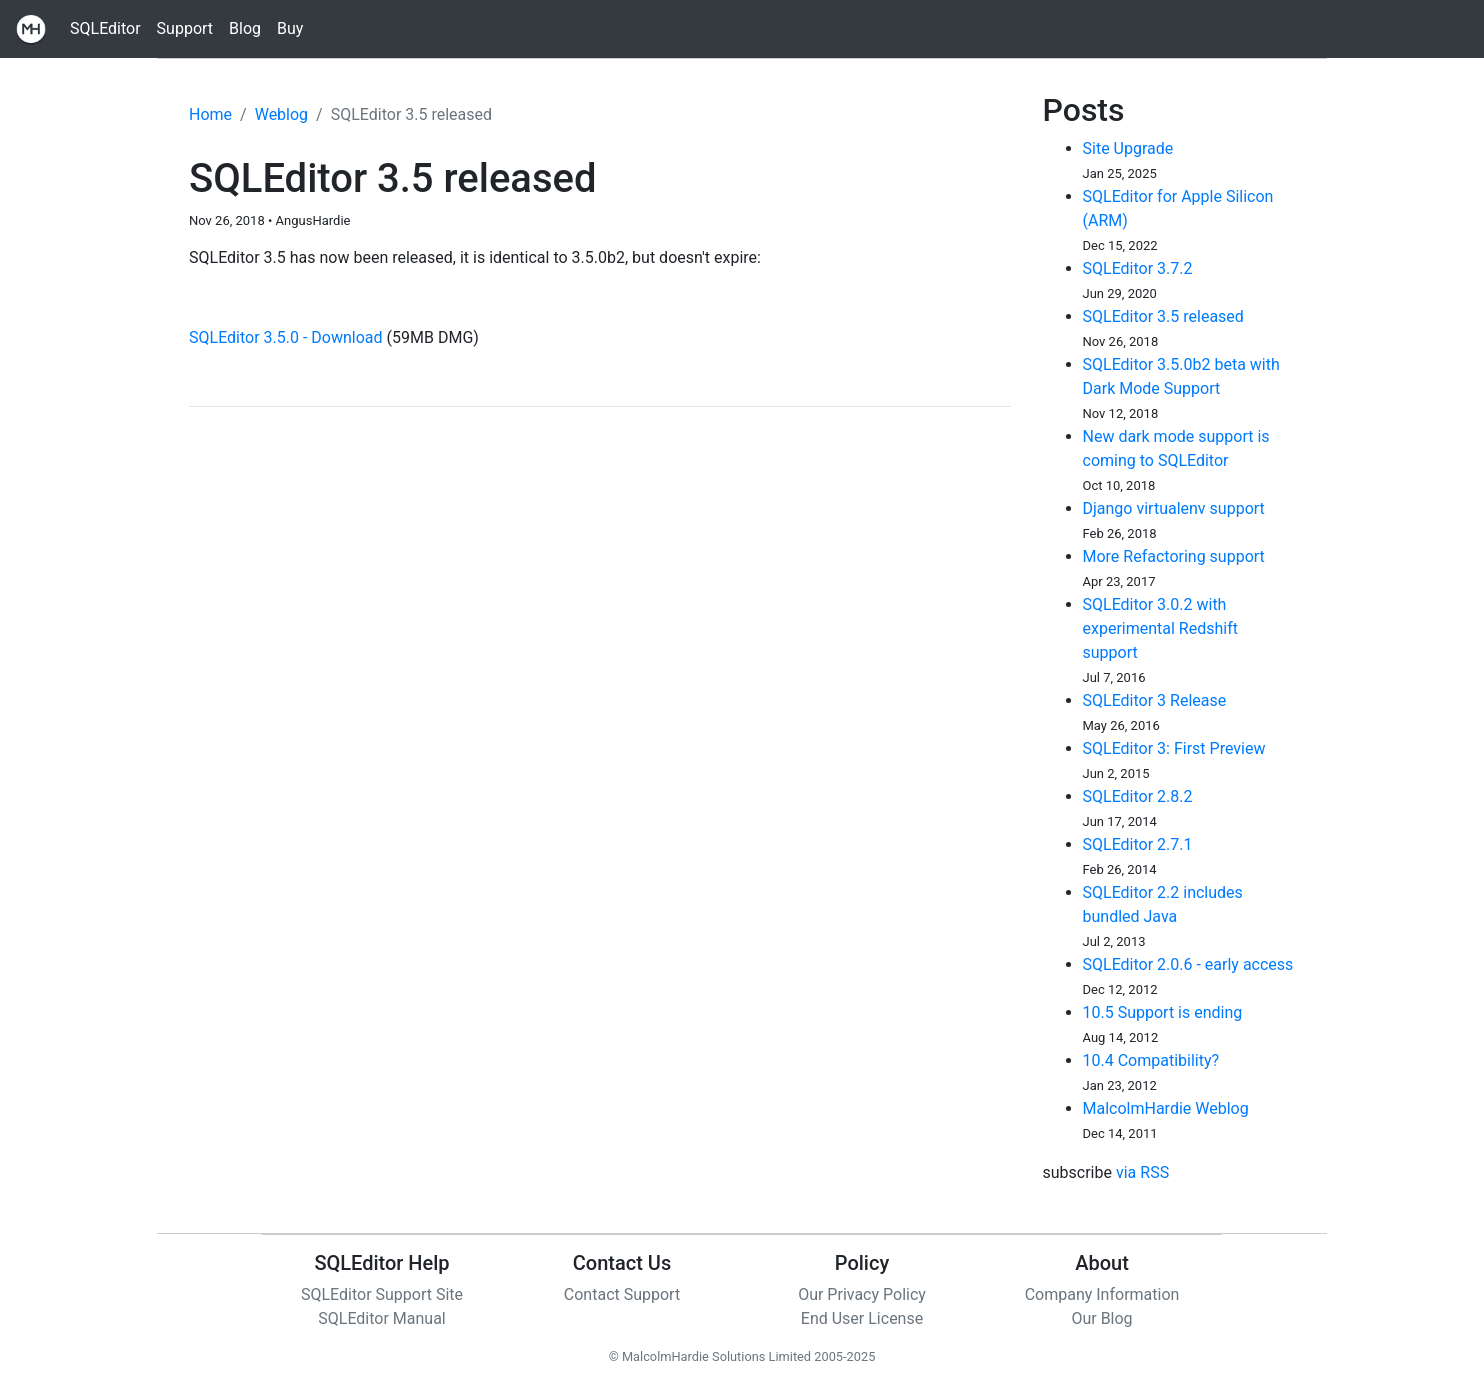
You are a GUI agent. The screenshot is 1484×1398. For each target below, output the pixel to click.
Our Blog (1101, 1318)
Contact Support (622, 1294)
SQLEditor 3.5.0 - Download (286, 337)
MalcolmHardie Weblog (1166, 1108)
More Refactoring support (1174, 556)
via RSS (1142, 1172)
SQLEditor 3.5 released (1163, 316)
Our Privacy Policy (862, 1294)
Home (210, 114)
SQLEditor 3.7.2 (1138, 268)
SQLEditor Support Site (382, 1294)
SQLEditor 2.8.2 (1138, 796)
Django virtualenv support (1174, 508)
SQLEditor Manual (382, 1318)
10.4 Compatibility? (1151, 1060)
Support (185, 28)
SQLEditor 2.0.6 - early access (1188, 964)
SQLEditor (105, 28)
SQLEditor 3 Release (1155, 700)
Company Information (1102, 1294)
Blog (245, 28)
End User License (862, 1318)
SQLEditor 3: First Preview (1174, 748)
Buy (290, 28)
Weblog (281, 114)
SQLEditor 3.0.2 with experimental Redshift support (1160, 628)
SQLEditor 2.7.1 (1138, 844)
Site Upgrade (1128, 148)
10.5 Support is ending (1163, 1012)
